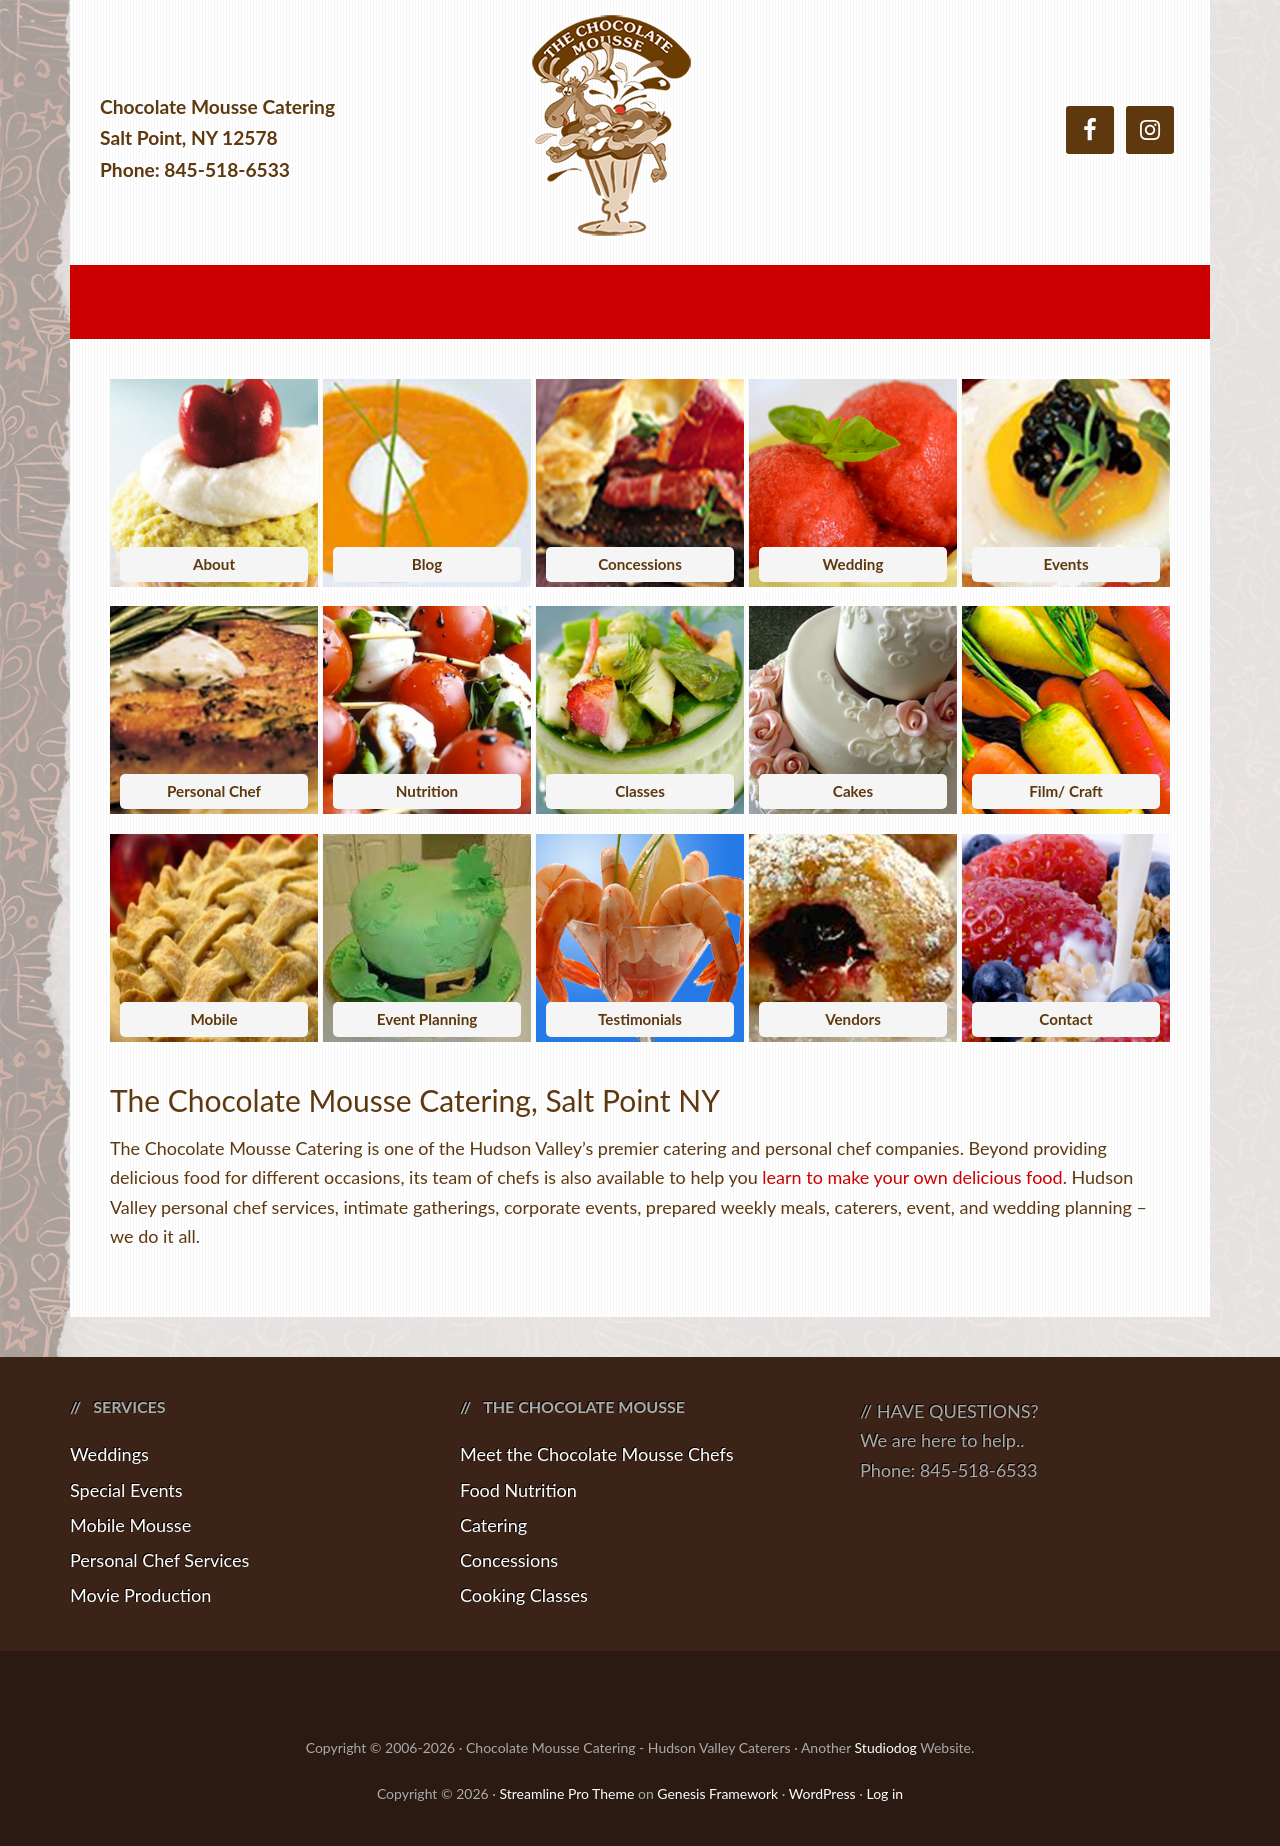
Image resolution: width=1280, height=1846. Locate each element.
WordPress (822, 1793)
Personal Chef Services (159, 1560)
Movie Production (140, 1595)
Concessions (509, 1560)
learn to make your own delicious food (912, 1177)
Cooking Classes (524, 1595)
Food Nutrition (518, 1490)
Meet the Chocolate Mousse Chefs (597, 1454)
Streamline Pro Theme (566, 1793)
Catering (493, 1525)
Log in (884, 1793)
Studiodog (886, 1747)
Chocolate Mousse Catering (640, 137)
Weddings (109, 1454)
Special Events (126, 1490)
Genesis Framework (717, 1793)
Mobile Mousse (130, 1525)
